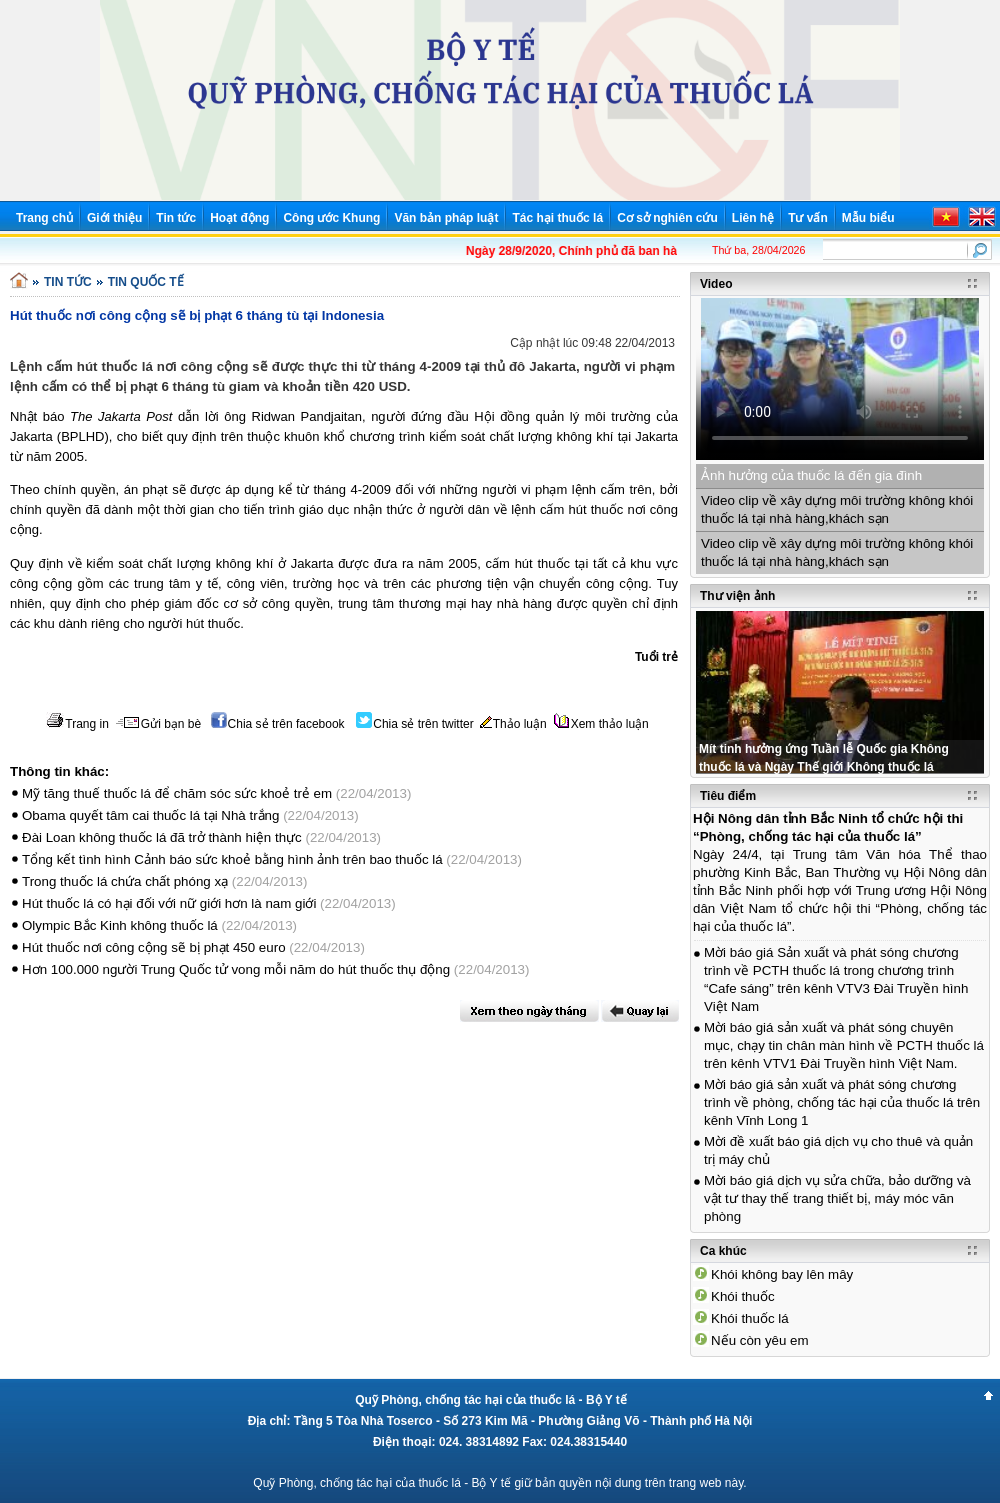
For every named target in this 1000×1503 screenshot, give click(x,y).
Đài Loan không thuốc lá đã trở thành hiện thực (162, 837)
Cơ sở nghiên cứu (667, 218)
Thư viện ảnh (737, 596)
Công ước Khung (331, 218)
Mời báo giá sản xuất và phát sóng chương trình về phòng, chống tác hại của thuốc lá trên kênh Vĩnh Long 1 (842, 1102)
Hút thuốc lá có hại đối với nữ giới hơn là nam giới (169, 903)
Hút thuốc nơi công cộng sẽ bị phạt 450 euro (154, 947)
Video (716, 284)
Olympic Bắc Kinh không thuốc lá (120, 925)
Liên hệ (753, 218)
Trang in (77, 724)
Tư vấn (808, 218)
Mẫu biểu (868, 218)
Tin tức (176, 218)
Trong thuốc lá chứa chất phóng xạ (125, 881)
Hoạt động (239, 218)
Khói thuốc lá (750, 1318)
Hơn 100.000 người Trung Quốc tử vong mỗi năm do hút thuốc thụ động (236, 969)
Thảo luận (513, 724)
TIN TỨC (68, 282)
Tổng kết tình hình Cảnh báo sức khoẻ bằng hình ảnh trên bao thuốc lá (232, 859)
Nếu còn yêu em (760, 1340)
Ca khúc (723, 1251)
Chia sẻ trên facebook (278, 724)
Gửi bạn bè (158, 724)
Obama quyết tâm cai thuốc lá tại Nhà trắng (150, 815)
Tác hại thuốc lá (557, 218)
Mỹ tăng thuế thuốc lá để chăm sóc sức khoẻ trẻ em (177, 793)
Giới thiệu (114, 218)
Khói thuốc (743, 1296)
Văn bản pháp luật (446, 218)
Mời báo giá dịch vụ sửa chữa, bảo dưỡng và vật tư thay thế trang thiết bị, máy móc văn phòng (837, 1198)
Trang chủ (44, 218)
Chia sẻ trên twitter (414, 724)
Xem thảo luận (601, 724)
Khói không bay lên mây (782, 1274)
